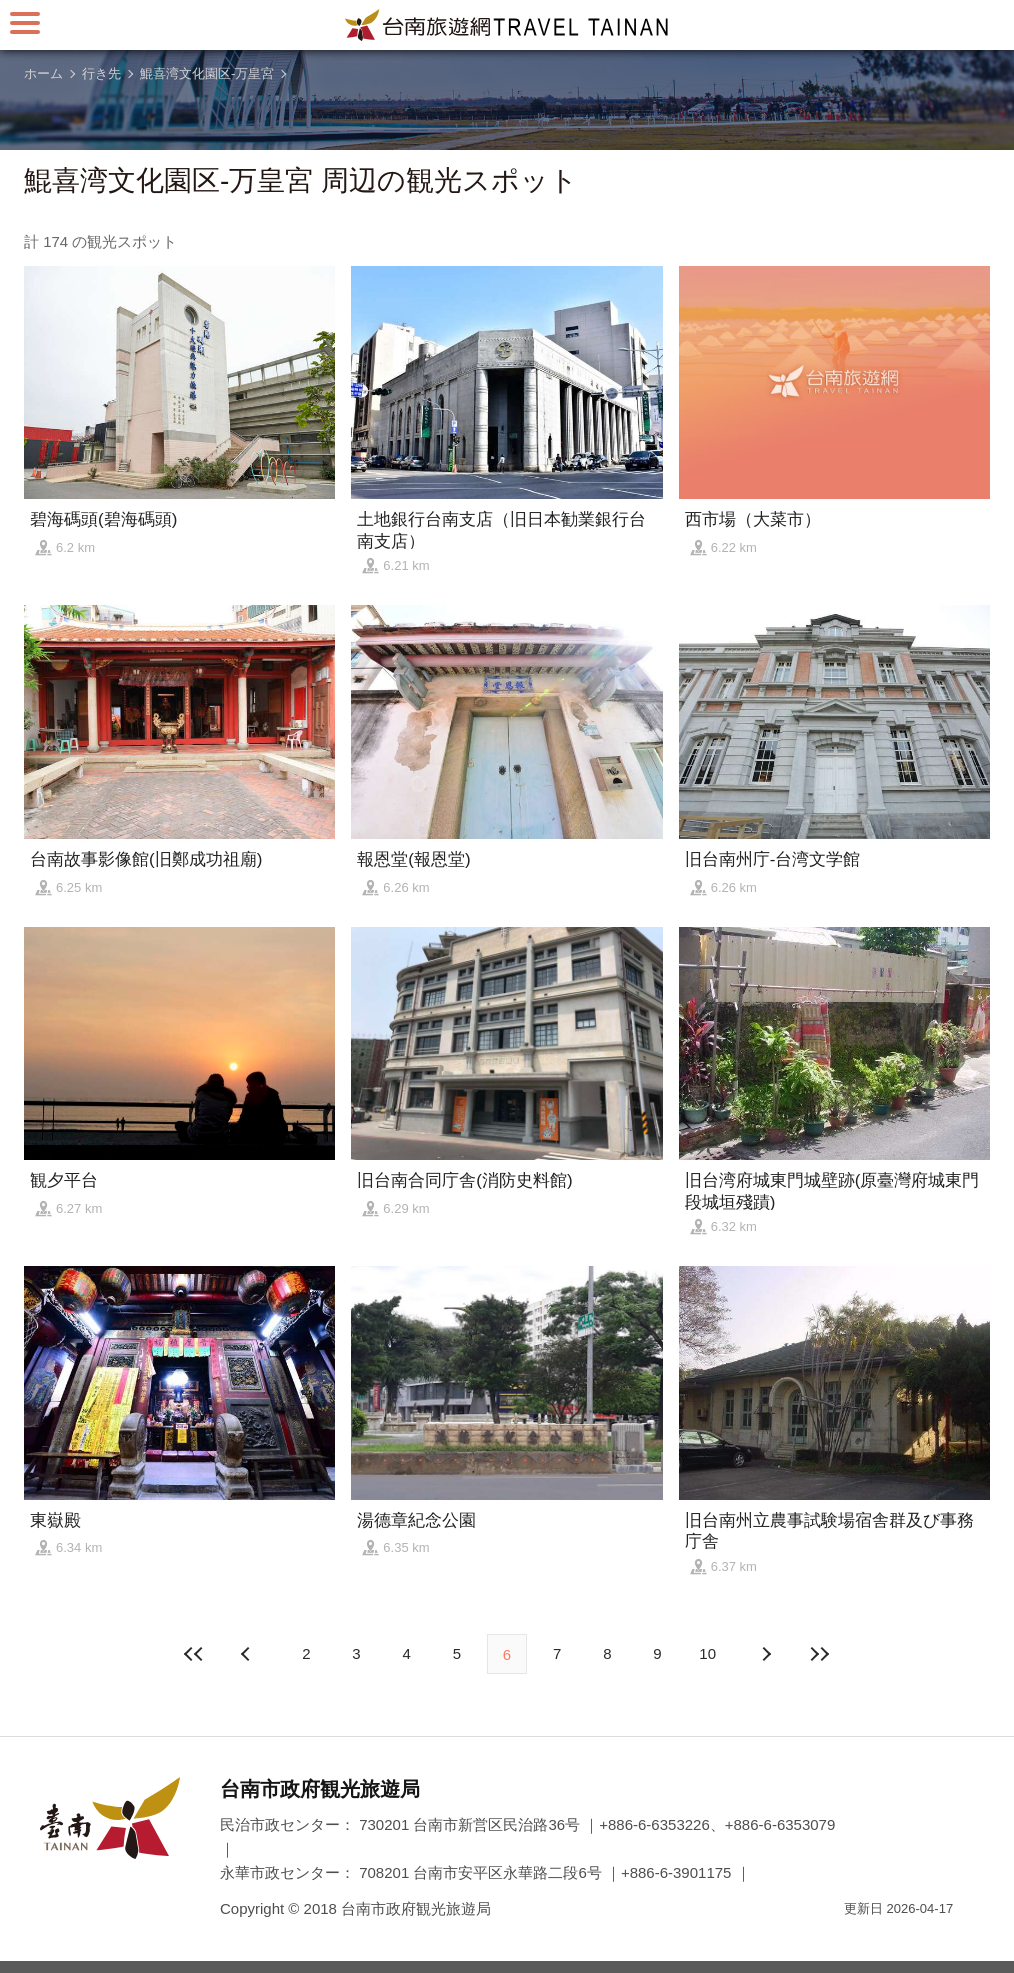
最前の (194, 1654)
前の (766, 1654)
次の (248, 1654)
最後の (820, 1654)
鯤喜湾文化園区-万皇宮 (207, 73)
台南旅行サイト (507, 25)
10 (707, 1653)
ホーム (43, 73)
